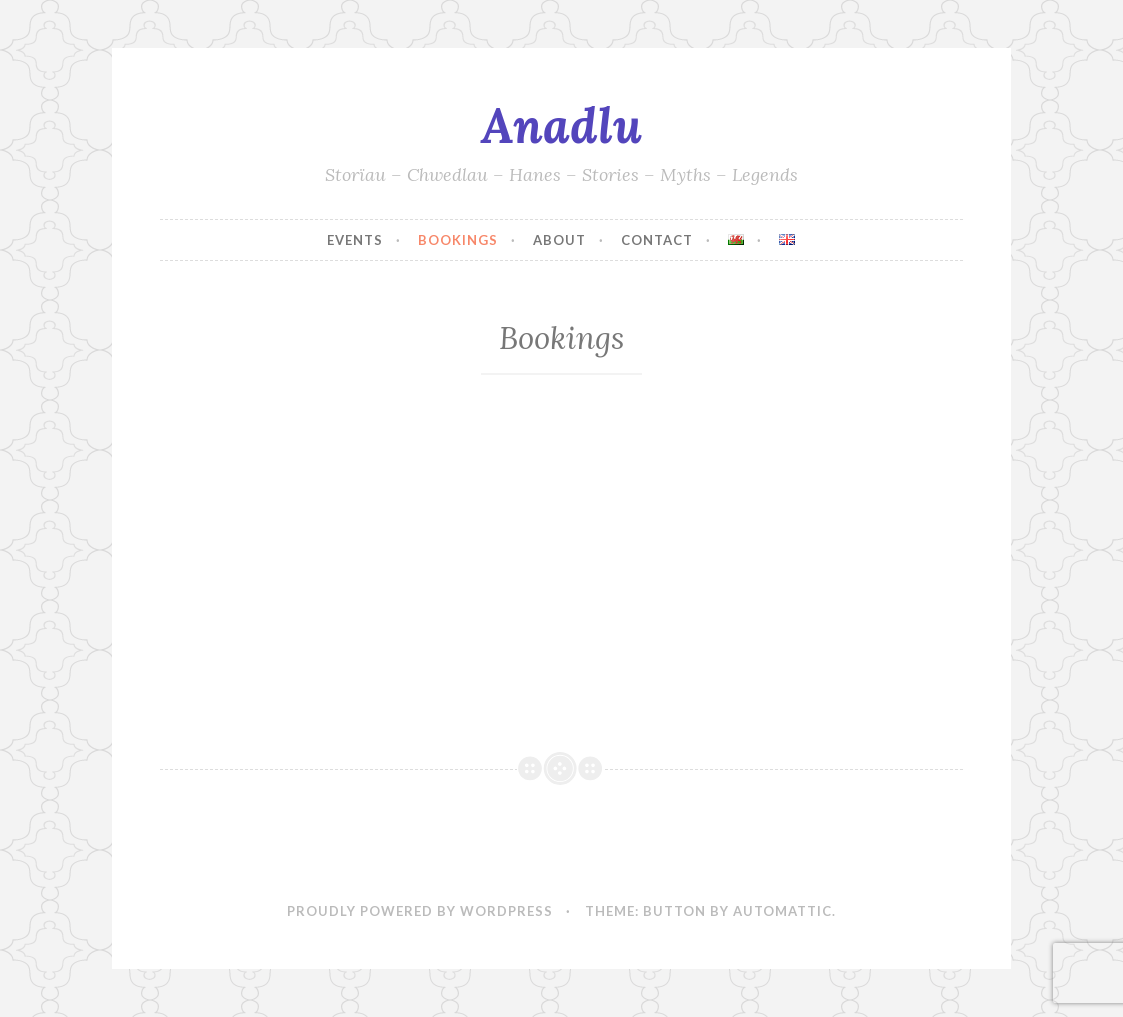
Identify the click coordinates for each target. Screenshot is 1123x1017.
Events (355, 240)
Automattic (782, 911)
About (559, 240)
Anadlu (561, 125)
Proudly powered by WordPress (420, 911)
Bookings (458, 240)
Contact (657, 240)
